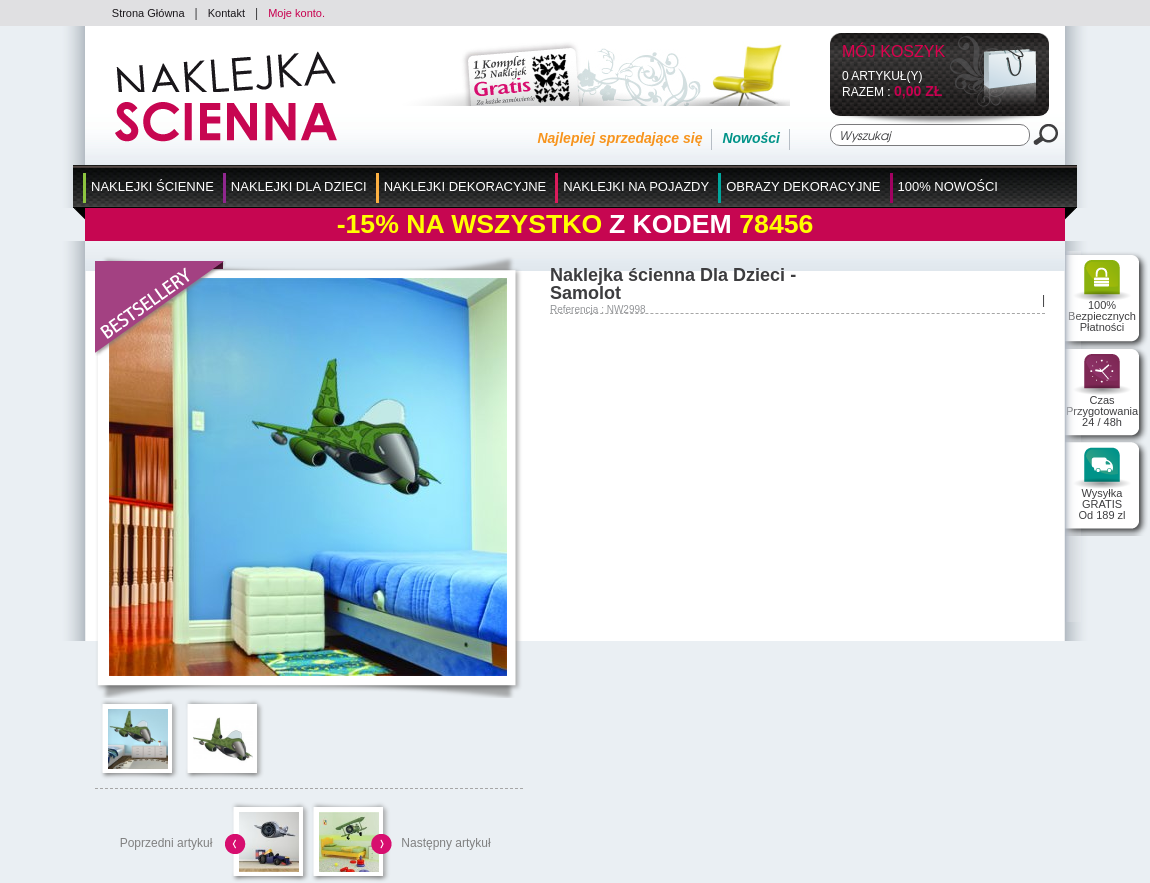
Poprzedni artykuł (166, 843)
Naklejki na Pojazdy (636, 186)
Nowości (751, 138)
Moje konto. (296, 13)
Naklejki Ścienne (152, 186)
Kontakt (226, 13)
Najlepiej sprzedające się (619, 138)
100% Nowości (948, 186)
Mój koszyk (893, 52)
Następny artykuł (445, 843)
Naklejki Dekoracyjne (465, 186)
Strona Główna (148, 13)
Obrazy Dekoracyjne (803, 186)
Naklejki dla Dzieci (299, 186)
